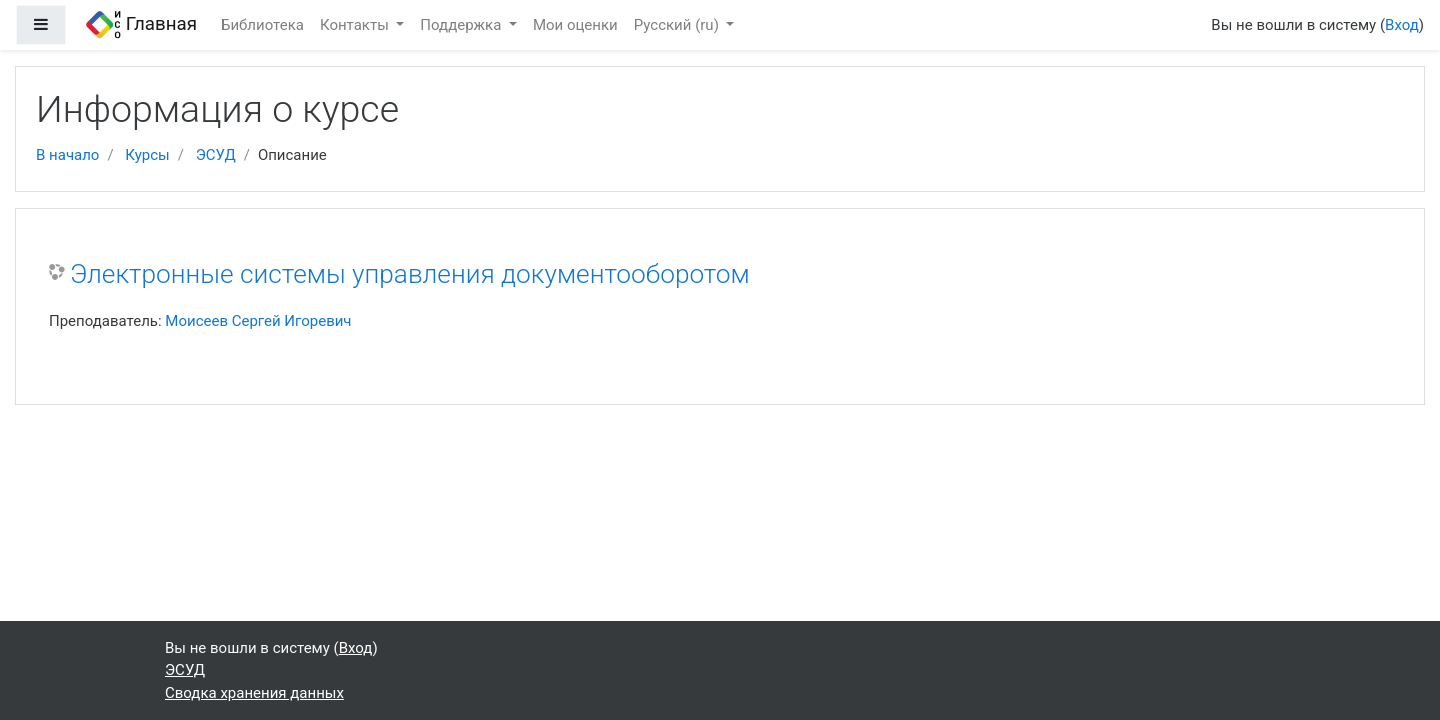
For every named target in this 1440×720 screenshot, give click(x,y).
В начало (67, 155)
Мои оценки (575, 25)
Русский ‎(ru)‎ (678, 25)
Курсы (147, 155)
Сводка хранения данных (254, 693)
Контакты (356, 25)
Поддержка (462, 25)
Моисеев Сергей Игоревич (258, 321)
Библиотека (262, 25)
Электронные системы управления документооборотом (410, 274)
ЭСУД (216, 155)
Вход (1402, 25)
